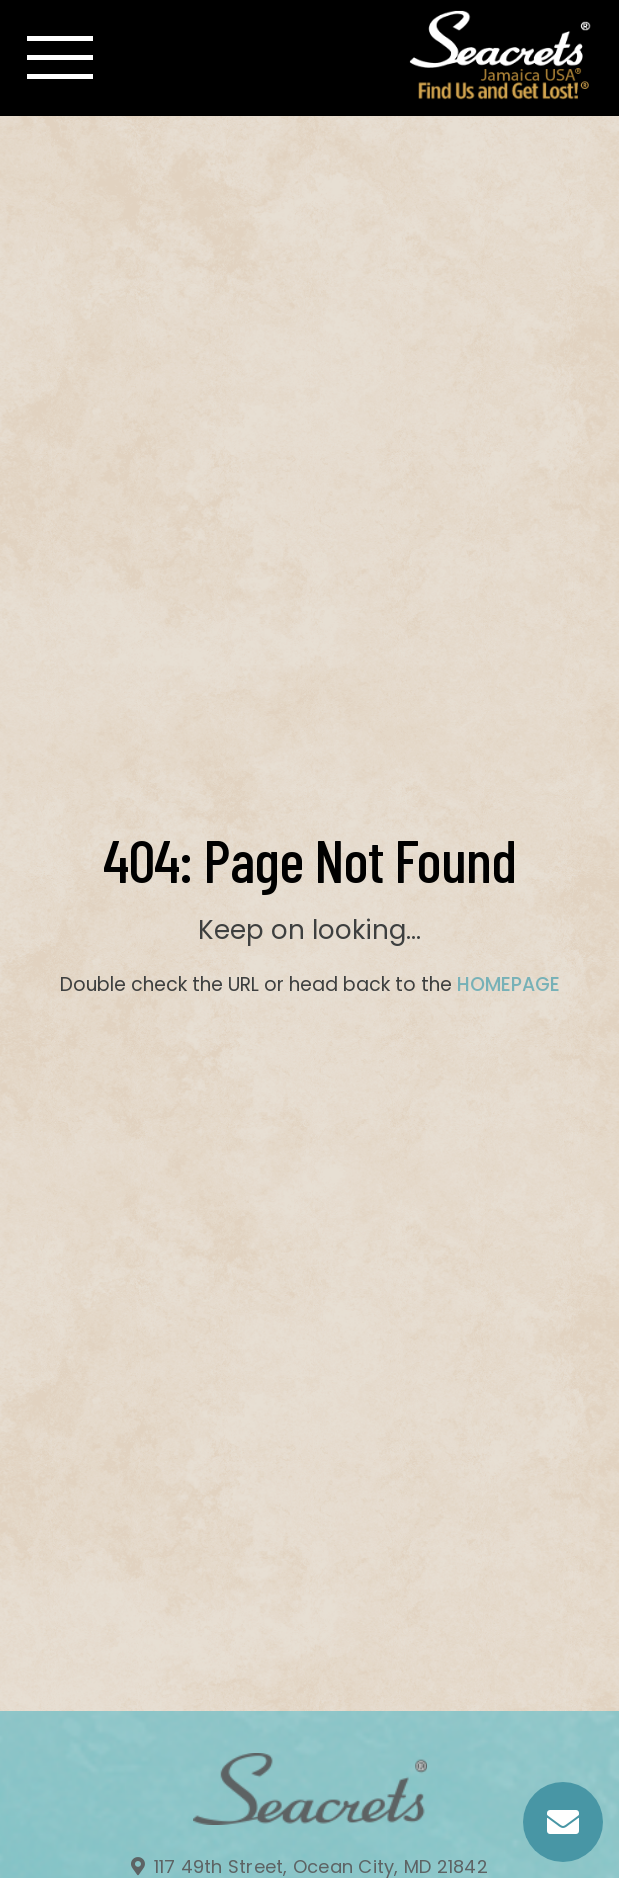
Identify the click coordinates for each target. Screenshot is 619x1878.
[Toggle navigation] (60, 58)
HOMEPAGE (508, 984)
